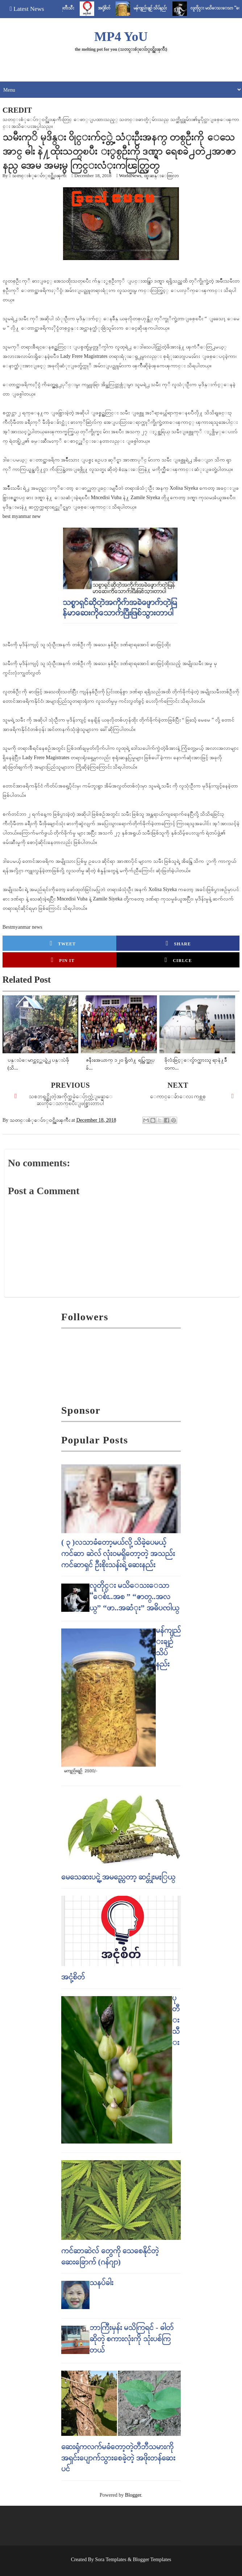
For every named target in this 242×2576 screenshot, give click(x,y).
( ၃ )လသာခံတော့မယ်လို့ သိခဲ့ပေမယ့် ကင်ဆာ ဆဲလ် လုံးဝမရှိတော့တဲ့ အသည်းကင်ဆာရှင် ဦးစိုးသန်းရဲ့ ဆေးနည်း (118, 1553)
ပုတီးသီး (84, 8)
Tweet (63, 943)
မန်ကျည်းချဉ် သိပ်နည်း (167, 8)
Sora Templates (110, 2559)
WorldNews (130, 175)
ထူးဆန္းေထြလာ (161, 175)
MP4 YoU (121, 36)
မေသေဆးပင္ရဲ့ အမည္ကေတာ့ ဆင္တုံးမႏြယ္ (118, 1876)
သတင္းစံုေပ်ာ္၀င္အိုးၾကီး (39, 175)
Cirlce (178, 960)
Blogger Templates (152, 2559)
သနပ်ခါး (101, 2282)
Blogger (133, 2495)
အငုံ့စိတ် (120, 8)
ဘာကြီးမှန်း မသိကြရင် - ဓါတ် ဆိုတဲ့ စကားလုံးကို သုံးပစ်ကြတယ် (131, 2338)
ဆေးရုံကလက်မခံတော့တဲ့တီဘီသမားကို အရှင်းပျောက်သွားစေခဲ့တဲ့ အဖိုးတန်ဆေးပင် (118, 2457)
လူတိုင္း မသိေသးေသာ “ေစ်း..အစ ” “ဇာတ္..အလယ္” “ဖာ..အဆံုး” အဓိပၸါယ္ (134, 1596)
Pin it (63, 960)
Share (178, 943)
